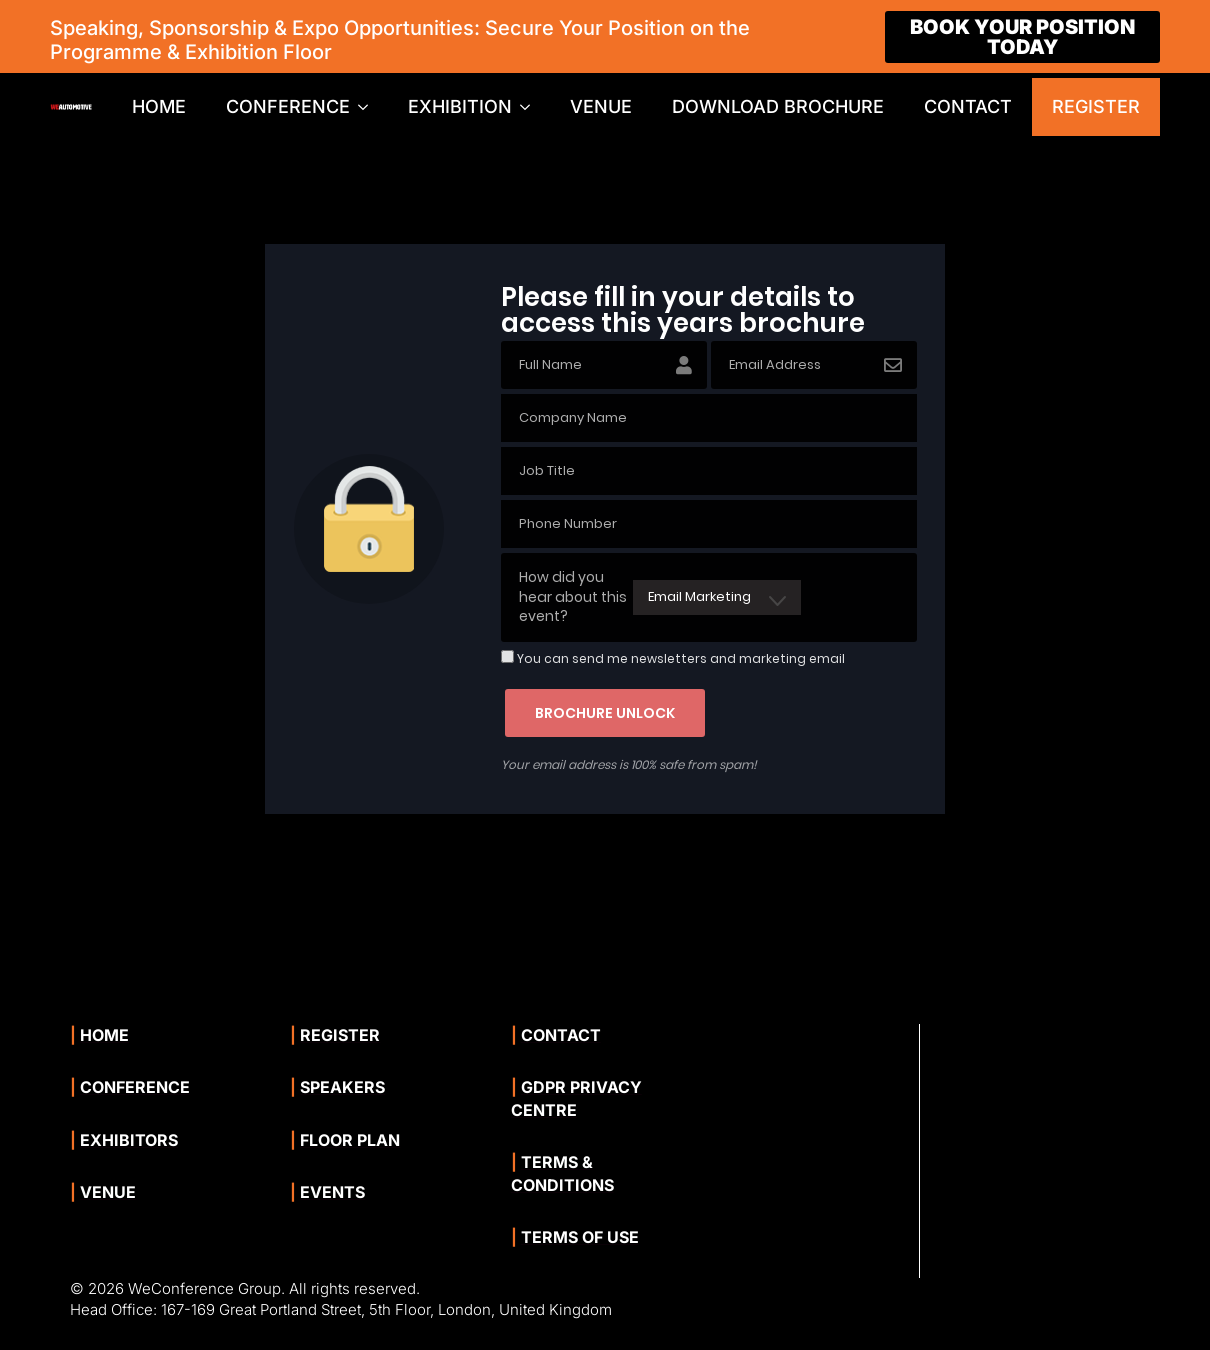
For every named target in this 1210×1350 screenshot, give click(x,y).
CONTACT (968, 106)
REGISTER (1096, 106)
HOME (159, 106)
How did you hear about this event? (573, 596)
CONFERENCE (288, 106)
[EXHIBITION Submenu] (531, 107)
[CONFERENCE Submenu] (369, 107)
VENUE (601, 106)
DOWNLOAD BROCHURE (778, 106)
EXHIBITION (460, 106)
